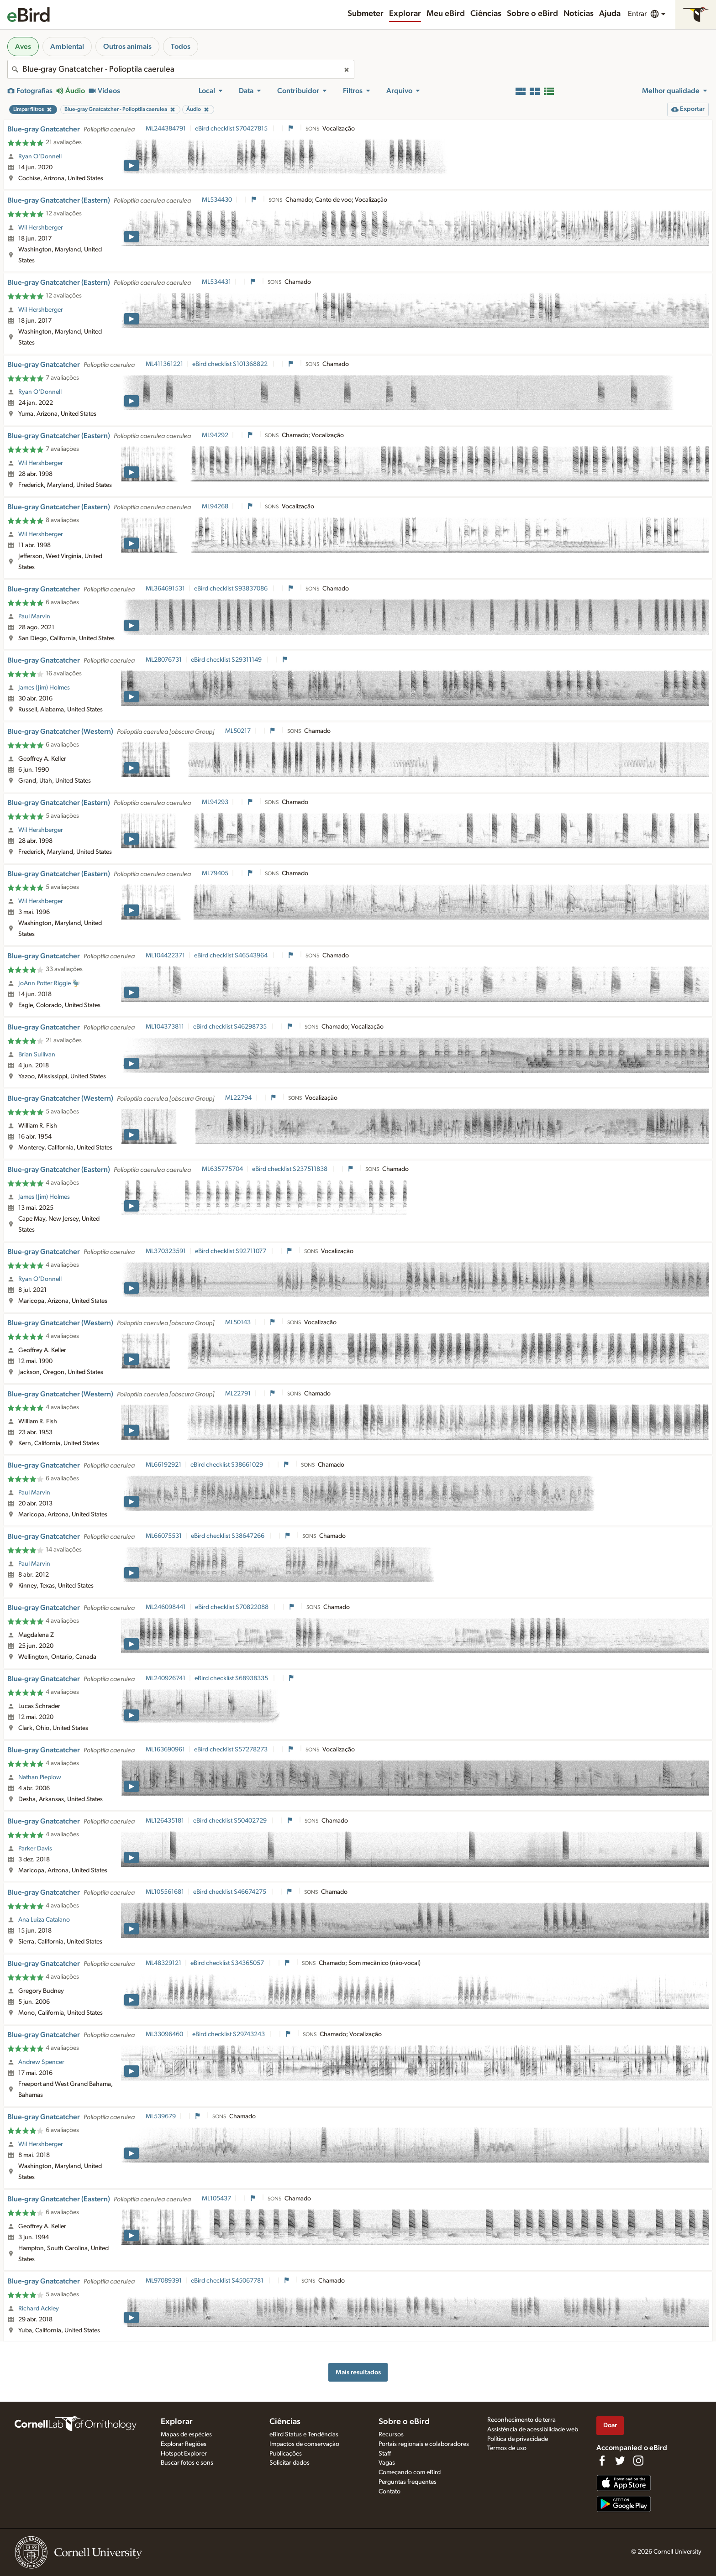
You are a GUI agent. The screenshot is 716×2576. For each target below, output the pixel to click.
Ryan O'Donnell (40, 156)
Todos (180, 46)
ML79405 (215, 873)
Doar (610, 2425)
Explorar (405, 14)
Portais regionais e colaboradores (424, 2444)
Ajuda (610, 14)
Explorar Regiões (183, 2444)
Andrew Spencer (41, 2062)
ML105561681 (165, 1892)
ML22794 (238, 1098)
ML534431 (216, 282)
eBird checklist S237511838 (290, 1169)
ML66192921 (163, 1465)
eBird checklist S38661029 (227, 1465)
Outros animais (127, 46)
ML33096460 (164, 2034)
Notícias (578, 14)
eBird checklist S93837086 (231, 588)
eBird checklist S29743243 (229, 2034)
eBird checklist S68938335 (232, 1678)
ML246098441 (166, 1607)
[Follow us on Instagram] (638, 2460)
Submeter (365, 14)
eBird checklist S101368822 (230, 364)
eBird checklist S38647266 (228, 1536)
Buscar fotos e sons (187, 2463)
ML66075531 (164, 1536)
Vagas (387, 2463)
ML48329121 (163, 1963)
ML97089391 (164, 2281)
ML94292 (215, 435)
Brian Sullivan (36, 1054)
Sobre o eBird (532, 14)
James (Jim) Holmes (44, 687)
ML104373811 (165, 1027)
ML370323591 (166, 1251)
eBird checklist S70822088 (232, 1607)
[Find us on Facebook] (601, 2460)
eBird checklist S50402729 (230, 1821)
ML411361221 (164, 364)
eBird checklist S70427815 (232, 128)
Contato (389, 2491)
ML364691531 (165, 588)
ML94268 (215, 506)
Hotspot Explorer (184, 2454)
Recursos (391, 2434)
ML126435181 (165, 1821)
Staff (385, 2454)
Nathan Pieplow (39, 1777)
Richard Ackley (38, 2308)
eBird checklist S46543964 (231, 955)
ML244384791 (166, 128)
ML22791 (238, 1393)
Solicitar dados (289, 2463)
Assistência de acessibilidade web (532, 2429)
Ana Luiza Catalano (44, 1920)
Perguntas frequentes (408, 2482)
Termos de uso (506, 2448)
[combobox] (180, 69)
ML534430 (217, 200)
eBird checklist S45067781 (228, 2281)
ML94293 (215, 802)
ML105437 (216, 2198)
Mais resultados (358, 2372)
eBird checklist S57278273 (231, 1749)
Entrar (637, 13)
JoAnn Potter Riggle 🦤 (49, 983)
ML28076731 (164, 660)
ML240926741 (165, 1678)
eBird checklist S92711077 (231, 1251)
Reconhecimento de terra (521, 2420)
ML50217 (238, 731)
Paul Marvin (34, 616)
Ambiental (67, 46)
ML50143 (238, 1322)
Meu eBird (445, 14)
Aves (23, 46)
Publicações (285, 2454)
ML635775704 (222, 1169)
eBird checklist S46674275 (230, 1892)
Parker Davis (35, 1848)
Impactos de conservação (304, 2444)
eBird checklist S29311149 (227, 660)
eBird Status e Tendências (303, 2434)
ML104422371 (165, 955)
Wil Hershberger (40, 228)
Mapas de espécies (186, 2434)
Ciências (485, 14)
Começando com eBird (410, 2472)
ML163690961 (165, 1749)
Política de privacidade (517, 2439)
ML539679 (161, 2116)
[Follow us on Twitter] (620, 2460)
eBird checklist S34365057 (227, 1963)
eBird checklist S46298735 (230, 1027)
